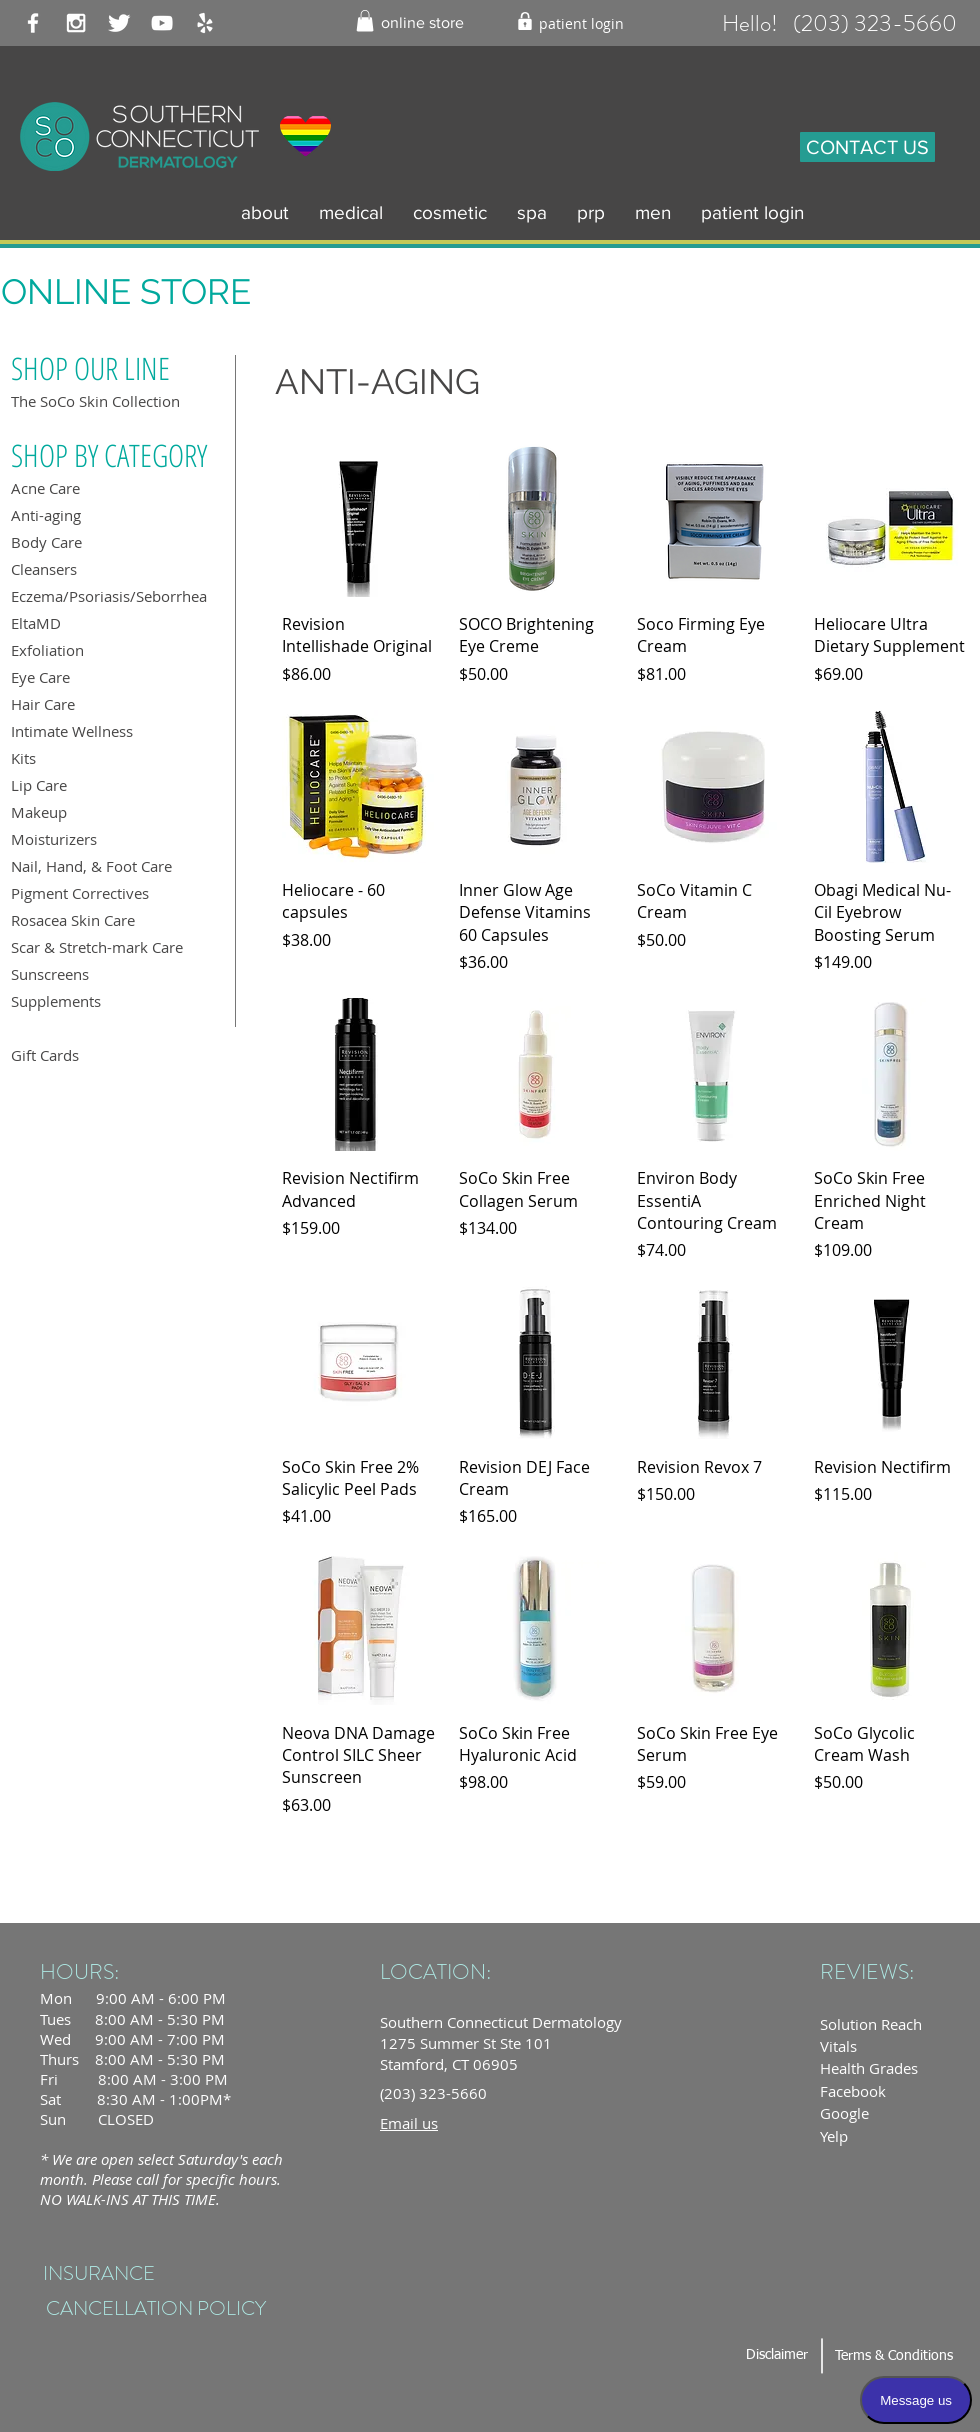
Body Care (46, 542)
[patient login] (581, 23)
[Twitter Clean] (119, 23)
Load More (624, 1876)
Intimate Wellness (72, 731)
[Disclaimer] (776, 2356)
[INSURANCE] (98, 2273)
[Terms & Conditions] (894, 2356)
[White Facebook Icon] (33, 23)
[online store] (422, 23)
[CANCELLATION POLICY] (155, 2308)
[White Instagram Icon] (76, 23)
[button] (365, 21)
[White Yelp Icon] (205, 23)
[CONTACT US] (867, 147)
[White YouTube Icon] (162, 23)
